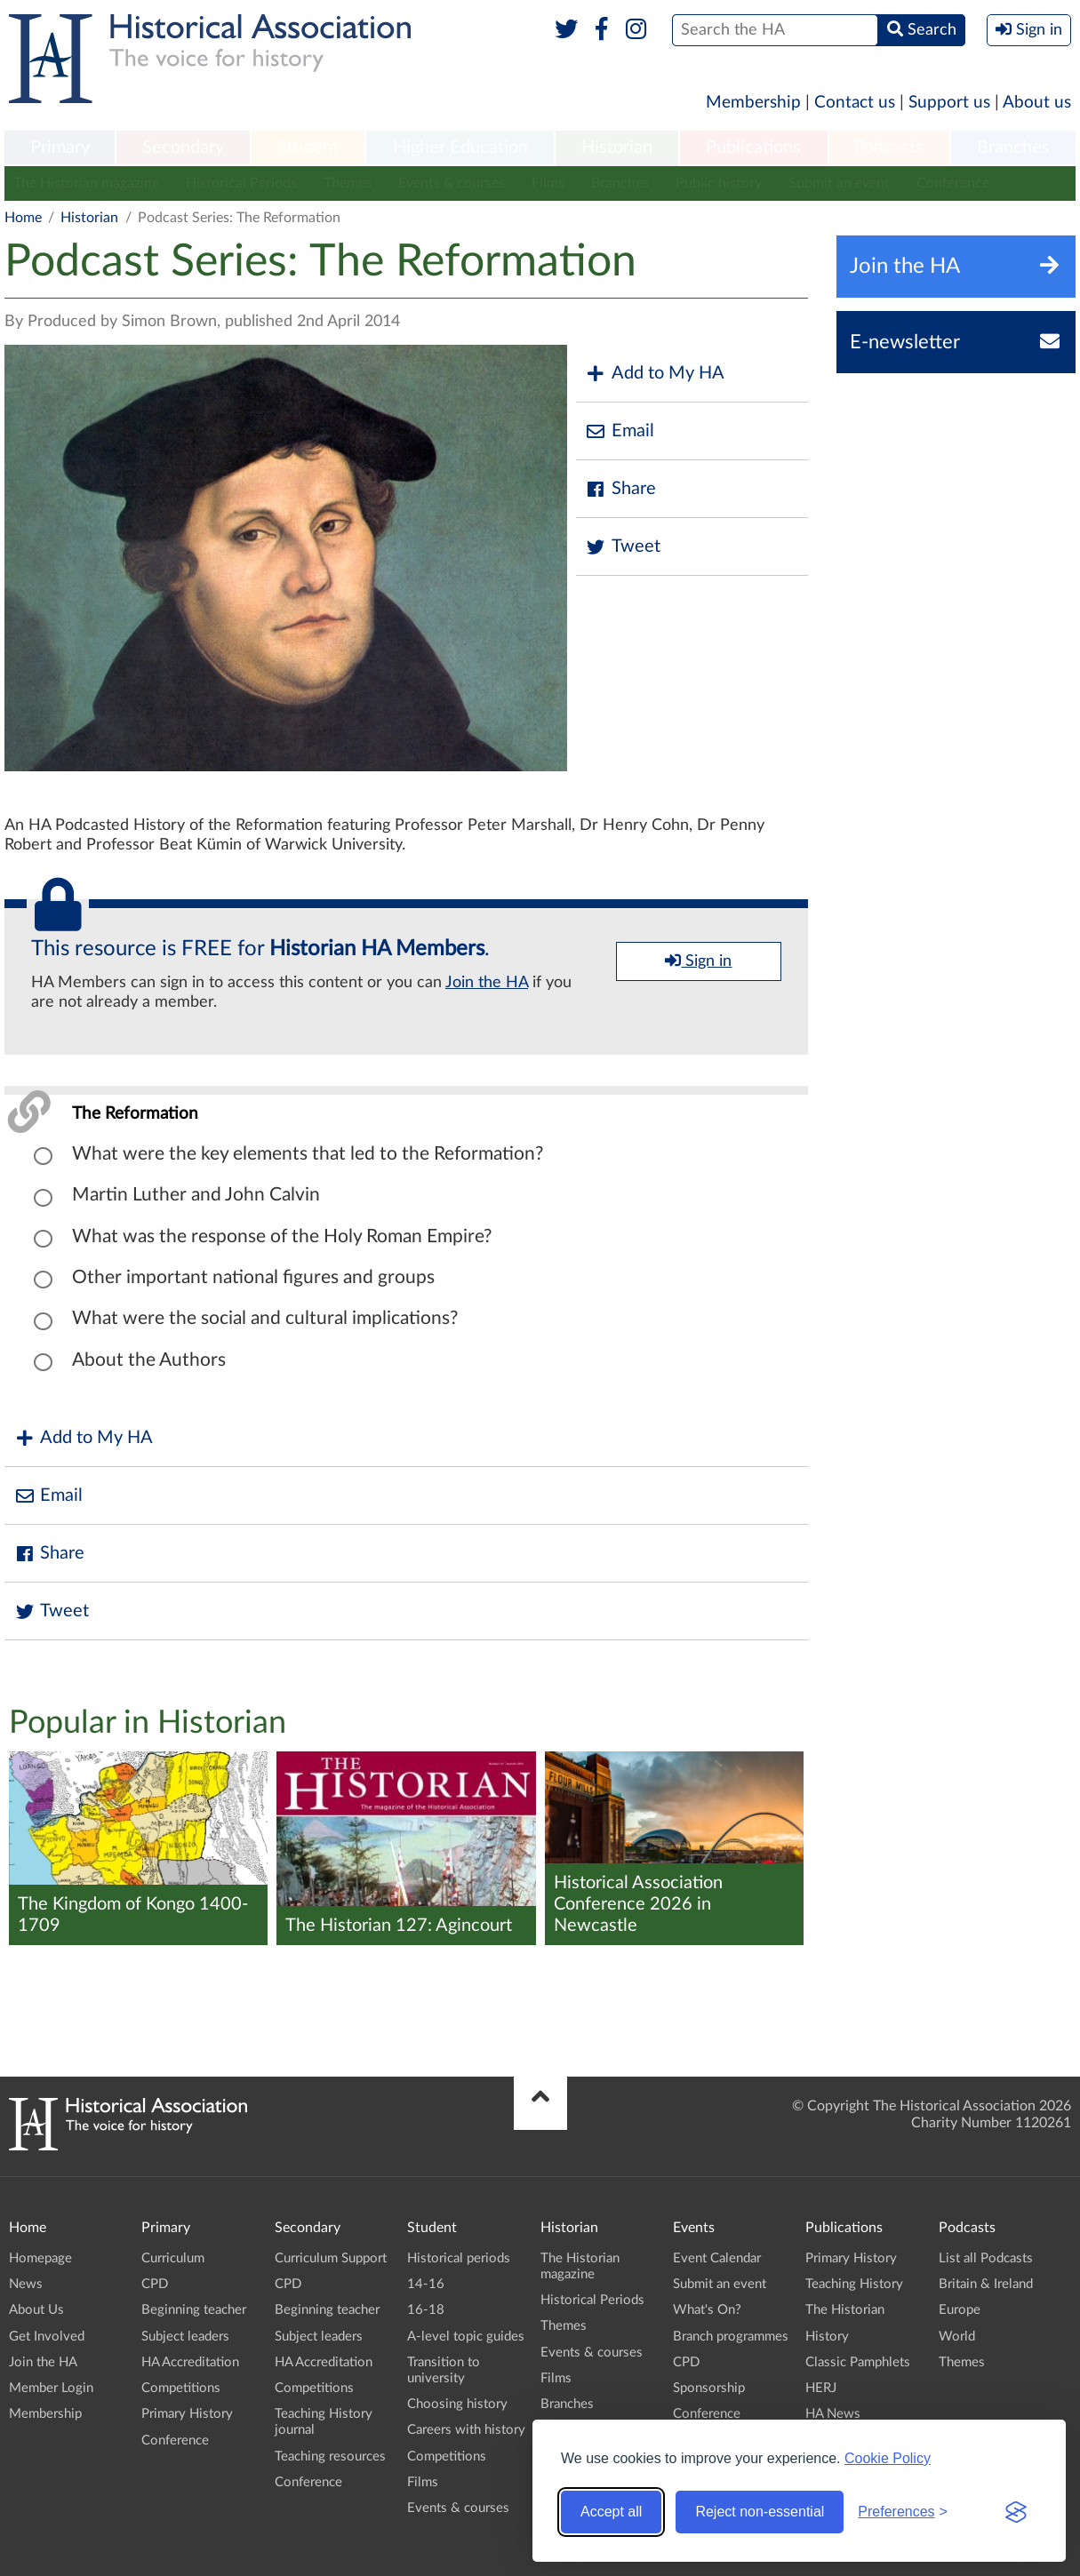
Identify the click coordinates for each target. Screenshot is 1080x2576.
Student (308, 147)
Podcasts (889, 147)
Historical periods (458, 2258)
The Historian (844, 2310)
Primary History (187, 2413)
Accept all (611, 2511)
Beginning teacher (193, 2310)
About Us (36, 2310)
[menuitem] (60, 148)
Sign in (698, 960)
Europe (959, 2310)
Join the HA (486, 983)
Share (620, 489)
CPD (154, 2284)
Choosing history (457, 2404)
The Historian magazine (86, 183)
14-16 (425, 2284)
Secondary (183, 147)
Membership (753, 102)
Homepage (40, 2258)
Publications (753, 147)
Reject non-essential (759, 2511)
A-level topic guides (465, 2336)
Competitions (180, 2388)
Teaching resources (330, 2456)
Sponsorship (709, 2388)
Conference (952, 183)
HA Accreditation (190, 2362)
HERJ (820, 2388)
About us (1037, 102)
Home (23, 218)
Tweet (622, 547)
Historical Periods (241, 183)
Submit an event (839, 183)
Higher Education (460, 147)
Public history (719, 183)
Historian (616, 147)
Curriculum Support (331, 2258)
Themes (348, 183)
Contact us (854, 102)
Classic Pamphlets (857, 2362)
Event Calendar (717, 2258)
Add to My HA (654, 373)
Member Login (51, 2388)
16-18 (425, 2310)
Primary (60, 147)
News (26, 2284)
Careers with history (466, 2429)
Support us (949, 102)
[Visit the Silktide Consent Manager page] (1016, 2512)
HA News (832, 2413)
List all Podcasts (986, 2258)
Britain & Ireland (986, 2284)
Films (548, 183)
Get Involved (46, 2336)
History (827, 2336)
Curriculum (172, 2258)
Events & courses (451, 183)
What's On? (707, 2310)
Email (619, 431)
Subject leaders (185, 2336)
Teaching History (854, 2284)
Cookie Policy (887, 2458)
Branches (1013, 147)
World (957, 2336)
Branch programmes (730, 2336)
